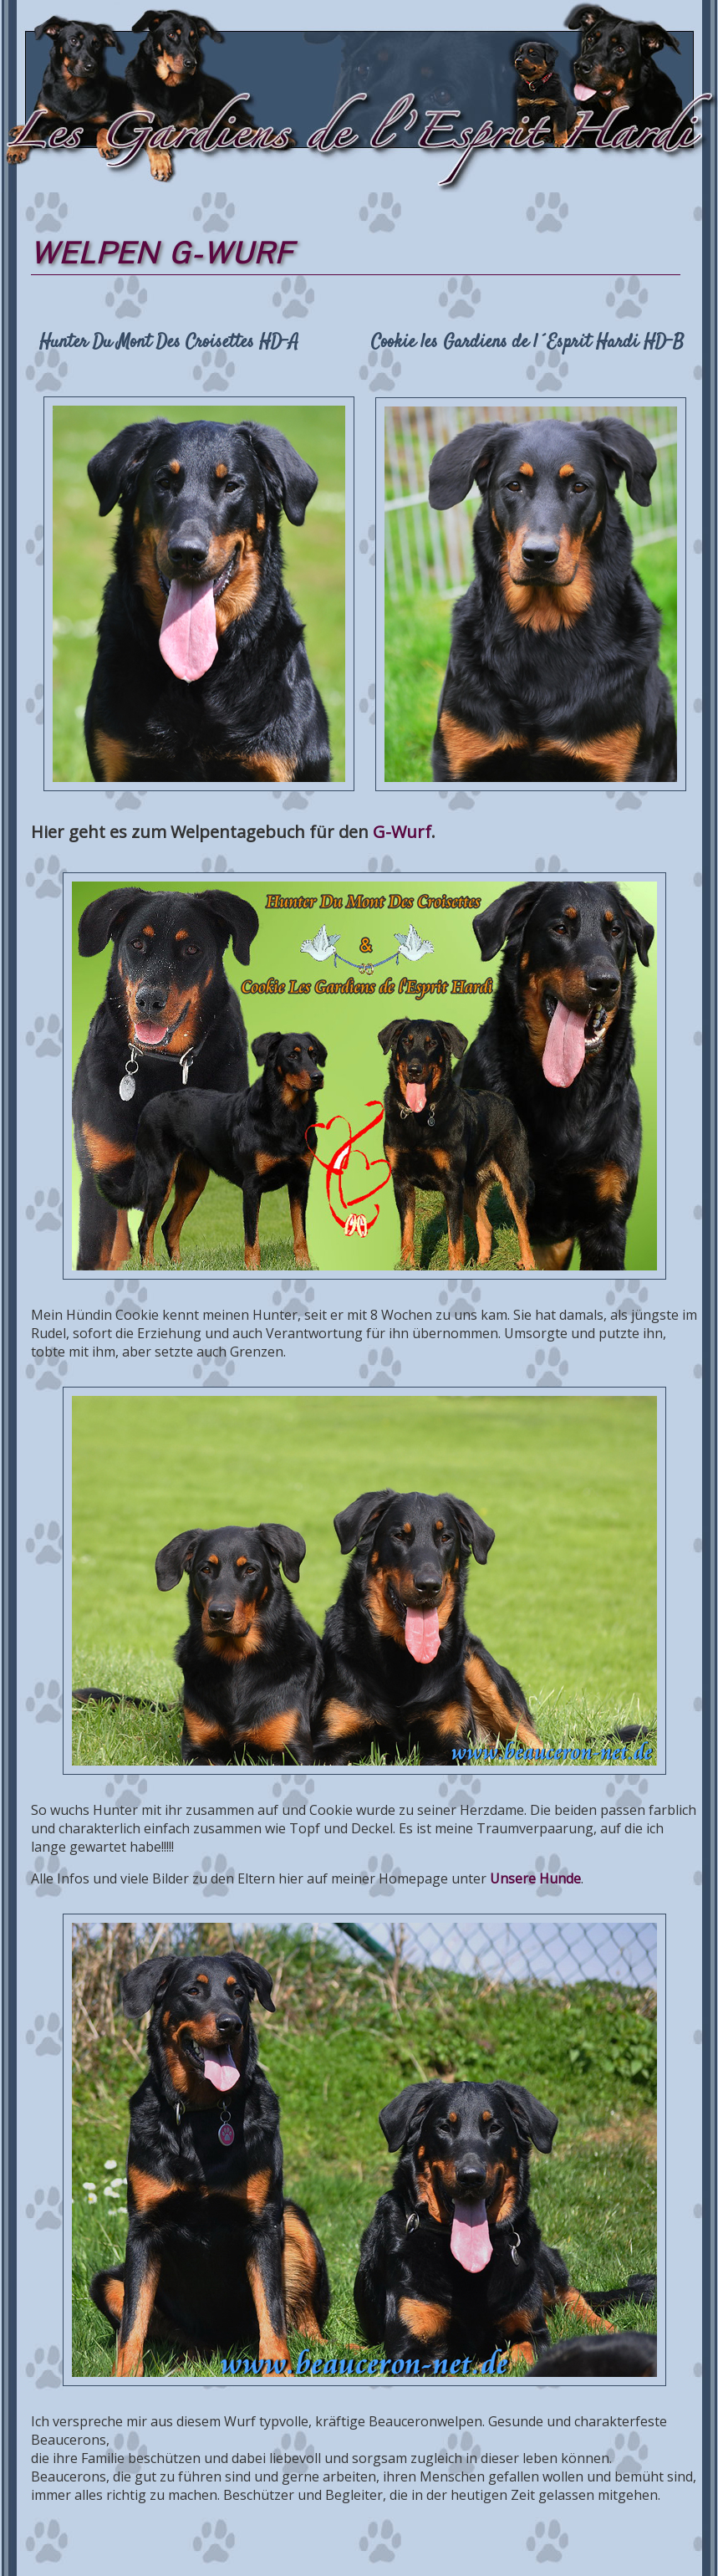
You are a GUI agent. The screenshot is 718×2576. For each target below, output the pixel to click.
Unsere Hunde (535, 1878)
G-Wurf (402, 831)
